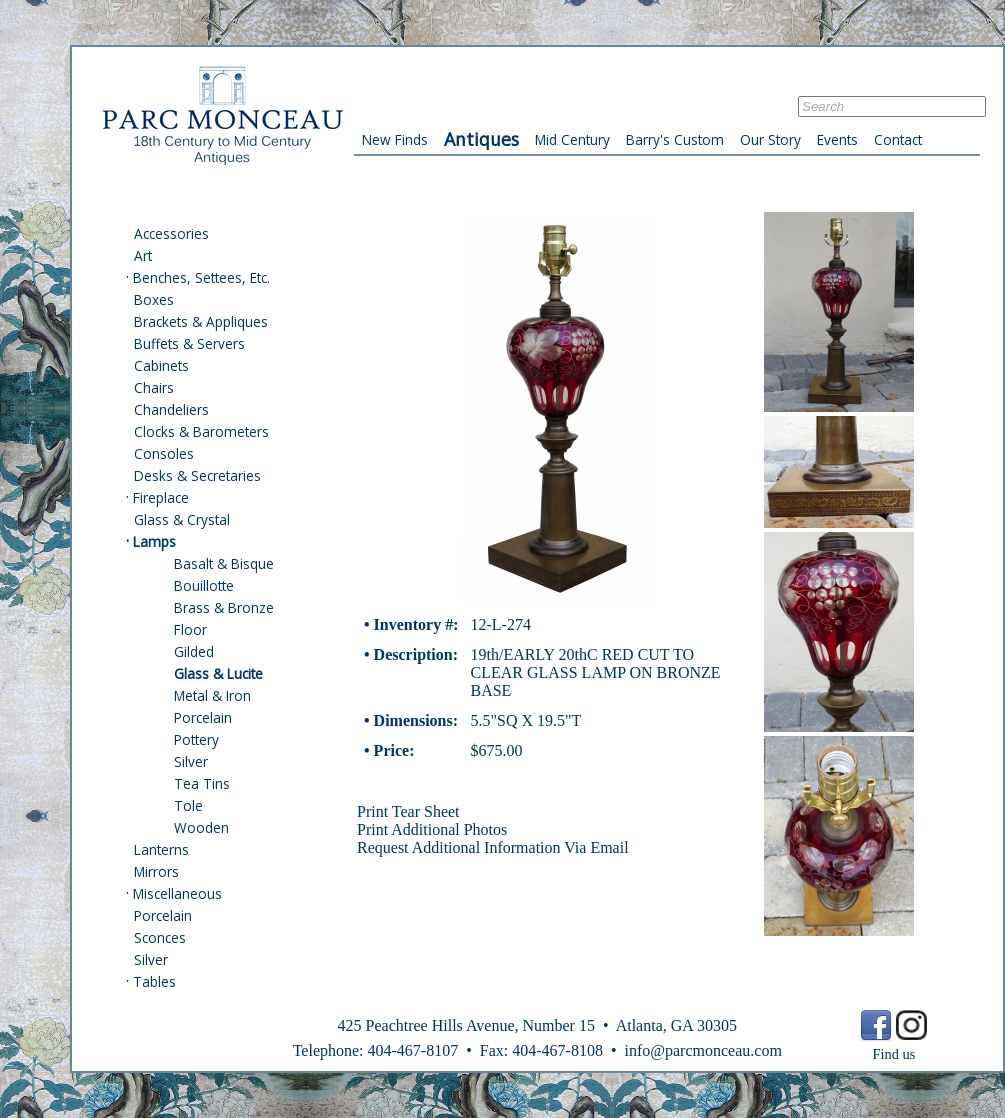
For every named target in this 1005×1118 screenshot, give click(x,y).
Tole (188, 805)
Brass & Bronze (224, 607)
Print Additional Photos (432, 829)
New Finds (395, 139)
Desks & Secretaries (197, 475)
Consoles (164, 453)
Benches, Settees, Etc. (201, 277)
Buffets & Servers (189, 343)
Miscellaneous (177, 893)
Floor (190, 629)
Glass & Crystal (182, 519)
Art (143, 255)
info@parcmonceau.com (702, 1050)
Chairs (154, 387)
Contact (898, 139)
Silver (191, 761)
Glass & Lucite (218, 673)
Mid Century (572, 139)
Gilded (194, 651)
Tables (154, 981)
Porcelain (203, 717)
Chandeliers (171, 409)
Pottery (196, 739)
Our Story (770, 139)
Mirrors (156, 871)
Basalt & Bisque (224, 563)
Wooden (201, 827)
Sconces (160, 937)
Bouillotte (204, 585)
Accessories (171, 233)
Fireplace (161, 497)
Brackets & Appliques (201, 321)
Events (837, 139)
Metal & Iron (212, 695)
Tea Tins (202, 783)
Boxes (154, 299)
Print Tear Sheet (408, 811)
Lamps (154, 541)
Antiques (481, 139)
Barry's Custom (675, 139)
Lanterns (161, 849)
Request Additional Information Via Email (493, 847)
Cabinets (161, 365)
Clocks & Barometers (201, 431)
